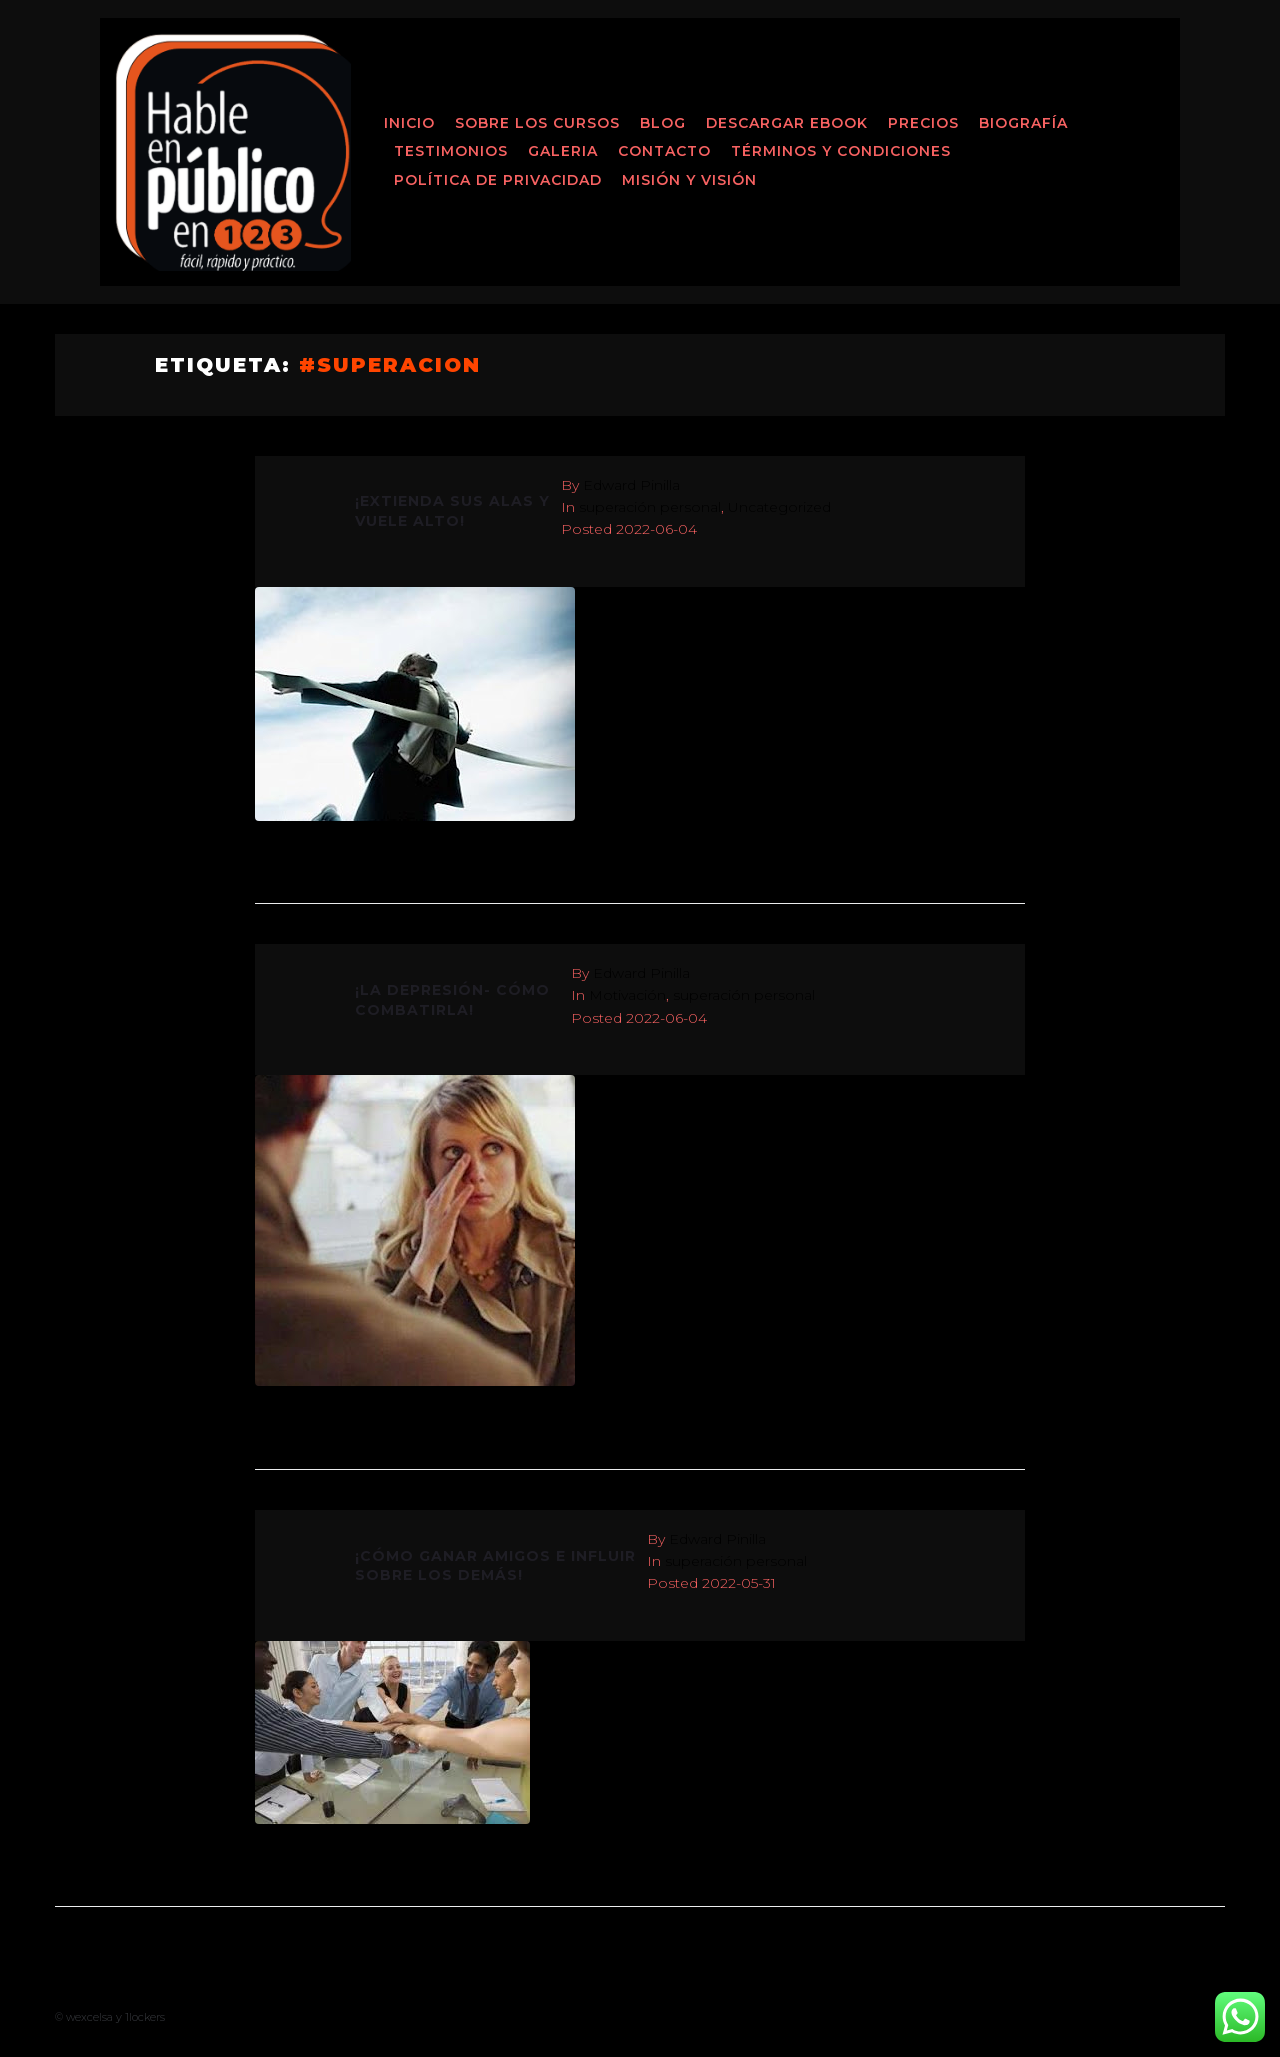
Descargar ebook (787, 123)
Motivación (627, 995)
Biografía (1023, 123)
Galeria (563, 151)
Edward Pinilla (631, 485)
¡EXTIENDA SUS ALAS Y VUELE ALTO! (452, 511)
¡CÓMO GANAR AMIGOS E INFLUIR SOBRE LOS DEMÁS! (495, 1566)
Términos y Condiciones (841, 151)
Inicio (409, 123)
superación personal (650, 507)
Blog (663, 123)
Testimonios (451, 151)
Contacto (664, 151)
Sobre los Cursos (537, 123)
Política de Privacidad (498, 180)
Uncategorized (779, 507)
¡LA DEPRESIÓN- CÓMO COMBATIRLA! (452, 1000)
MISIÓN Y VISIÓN (689, 180)
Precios (923, 123)
